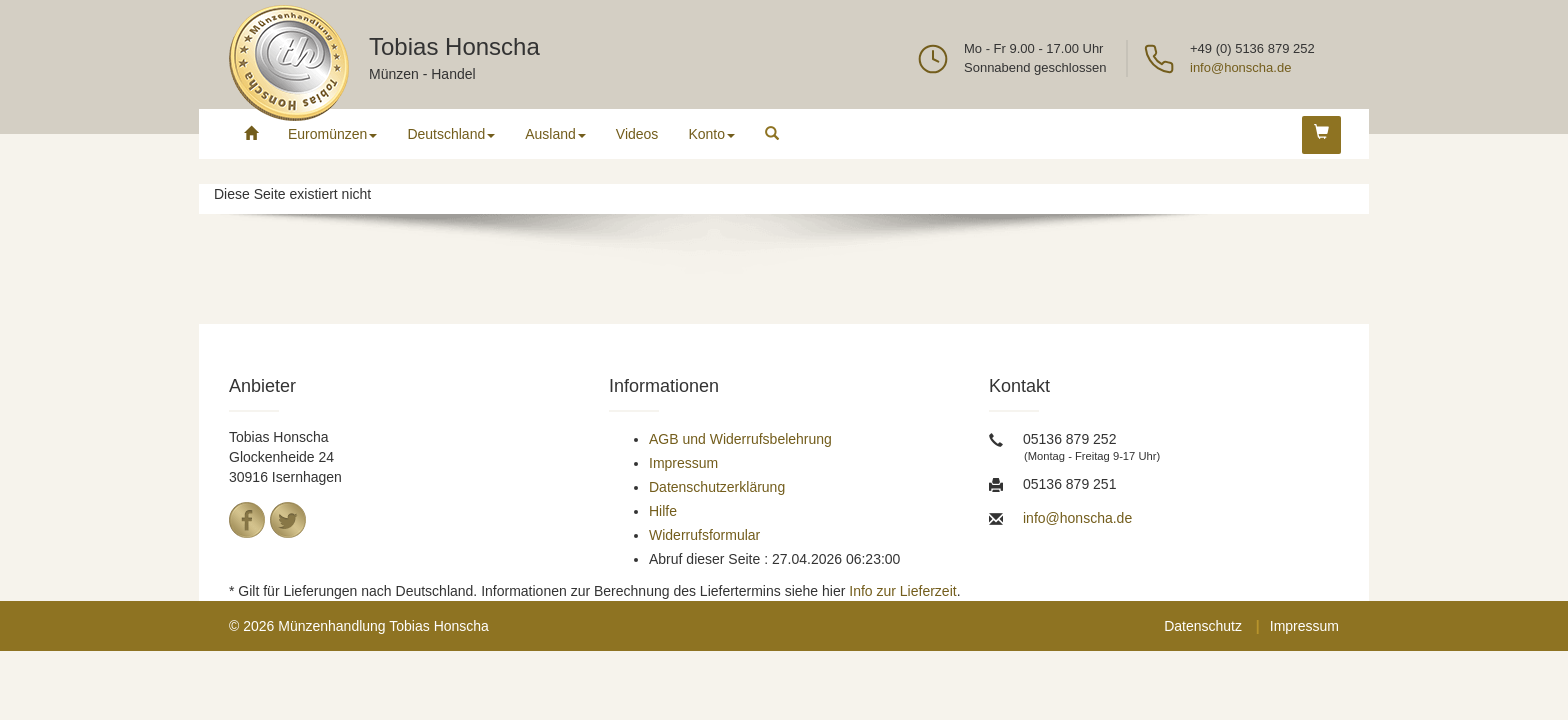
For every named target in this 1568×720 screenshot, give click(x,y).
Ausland (555, 134)
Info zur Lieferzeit (902, 591)
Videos (637, 134)
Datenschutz (1203, 626)
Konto (711, 134)
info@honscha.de (1240, 67)
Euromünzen (332, 134)
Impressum (683, 463)
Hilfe (663, 511)
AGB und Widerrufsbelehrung (740, 439)
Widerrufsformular (704, 535)
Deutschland (451, 134)
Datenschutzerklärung (717, 487)
